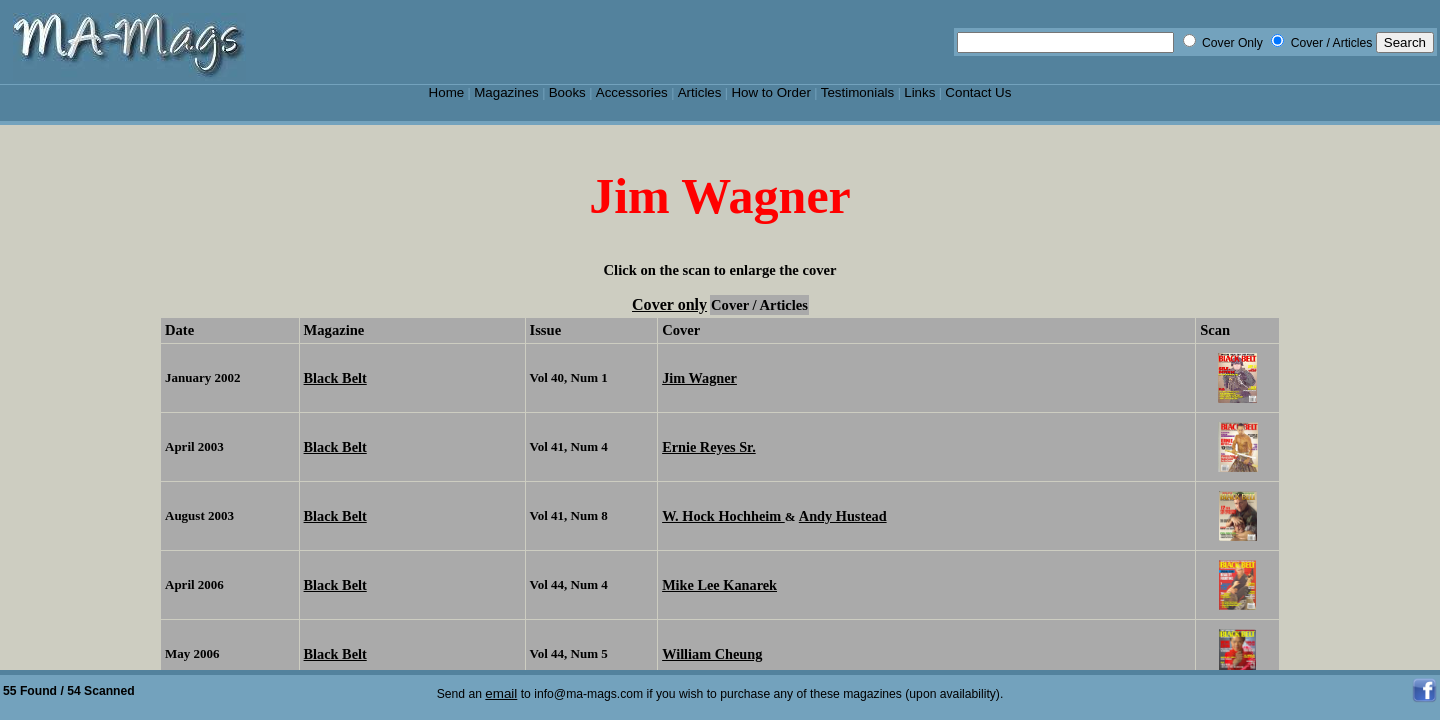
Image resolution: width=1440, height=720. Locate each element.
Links (919, 92)
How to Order (770, 92)
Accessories (632, 92)
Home (447, 92)
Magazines (506, 92)
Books (567, 92)
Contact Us (978, 92)
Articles (700, 92)
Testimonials (858, 92)
